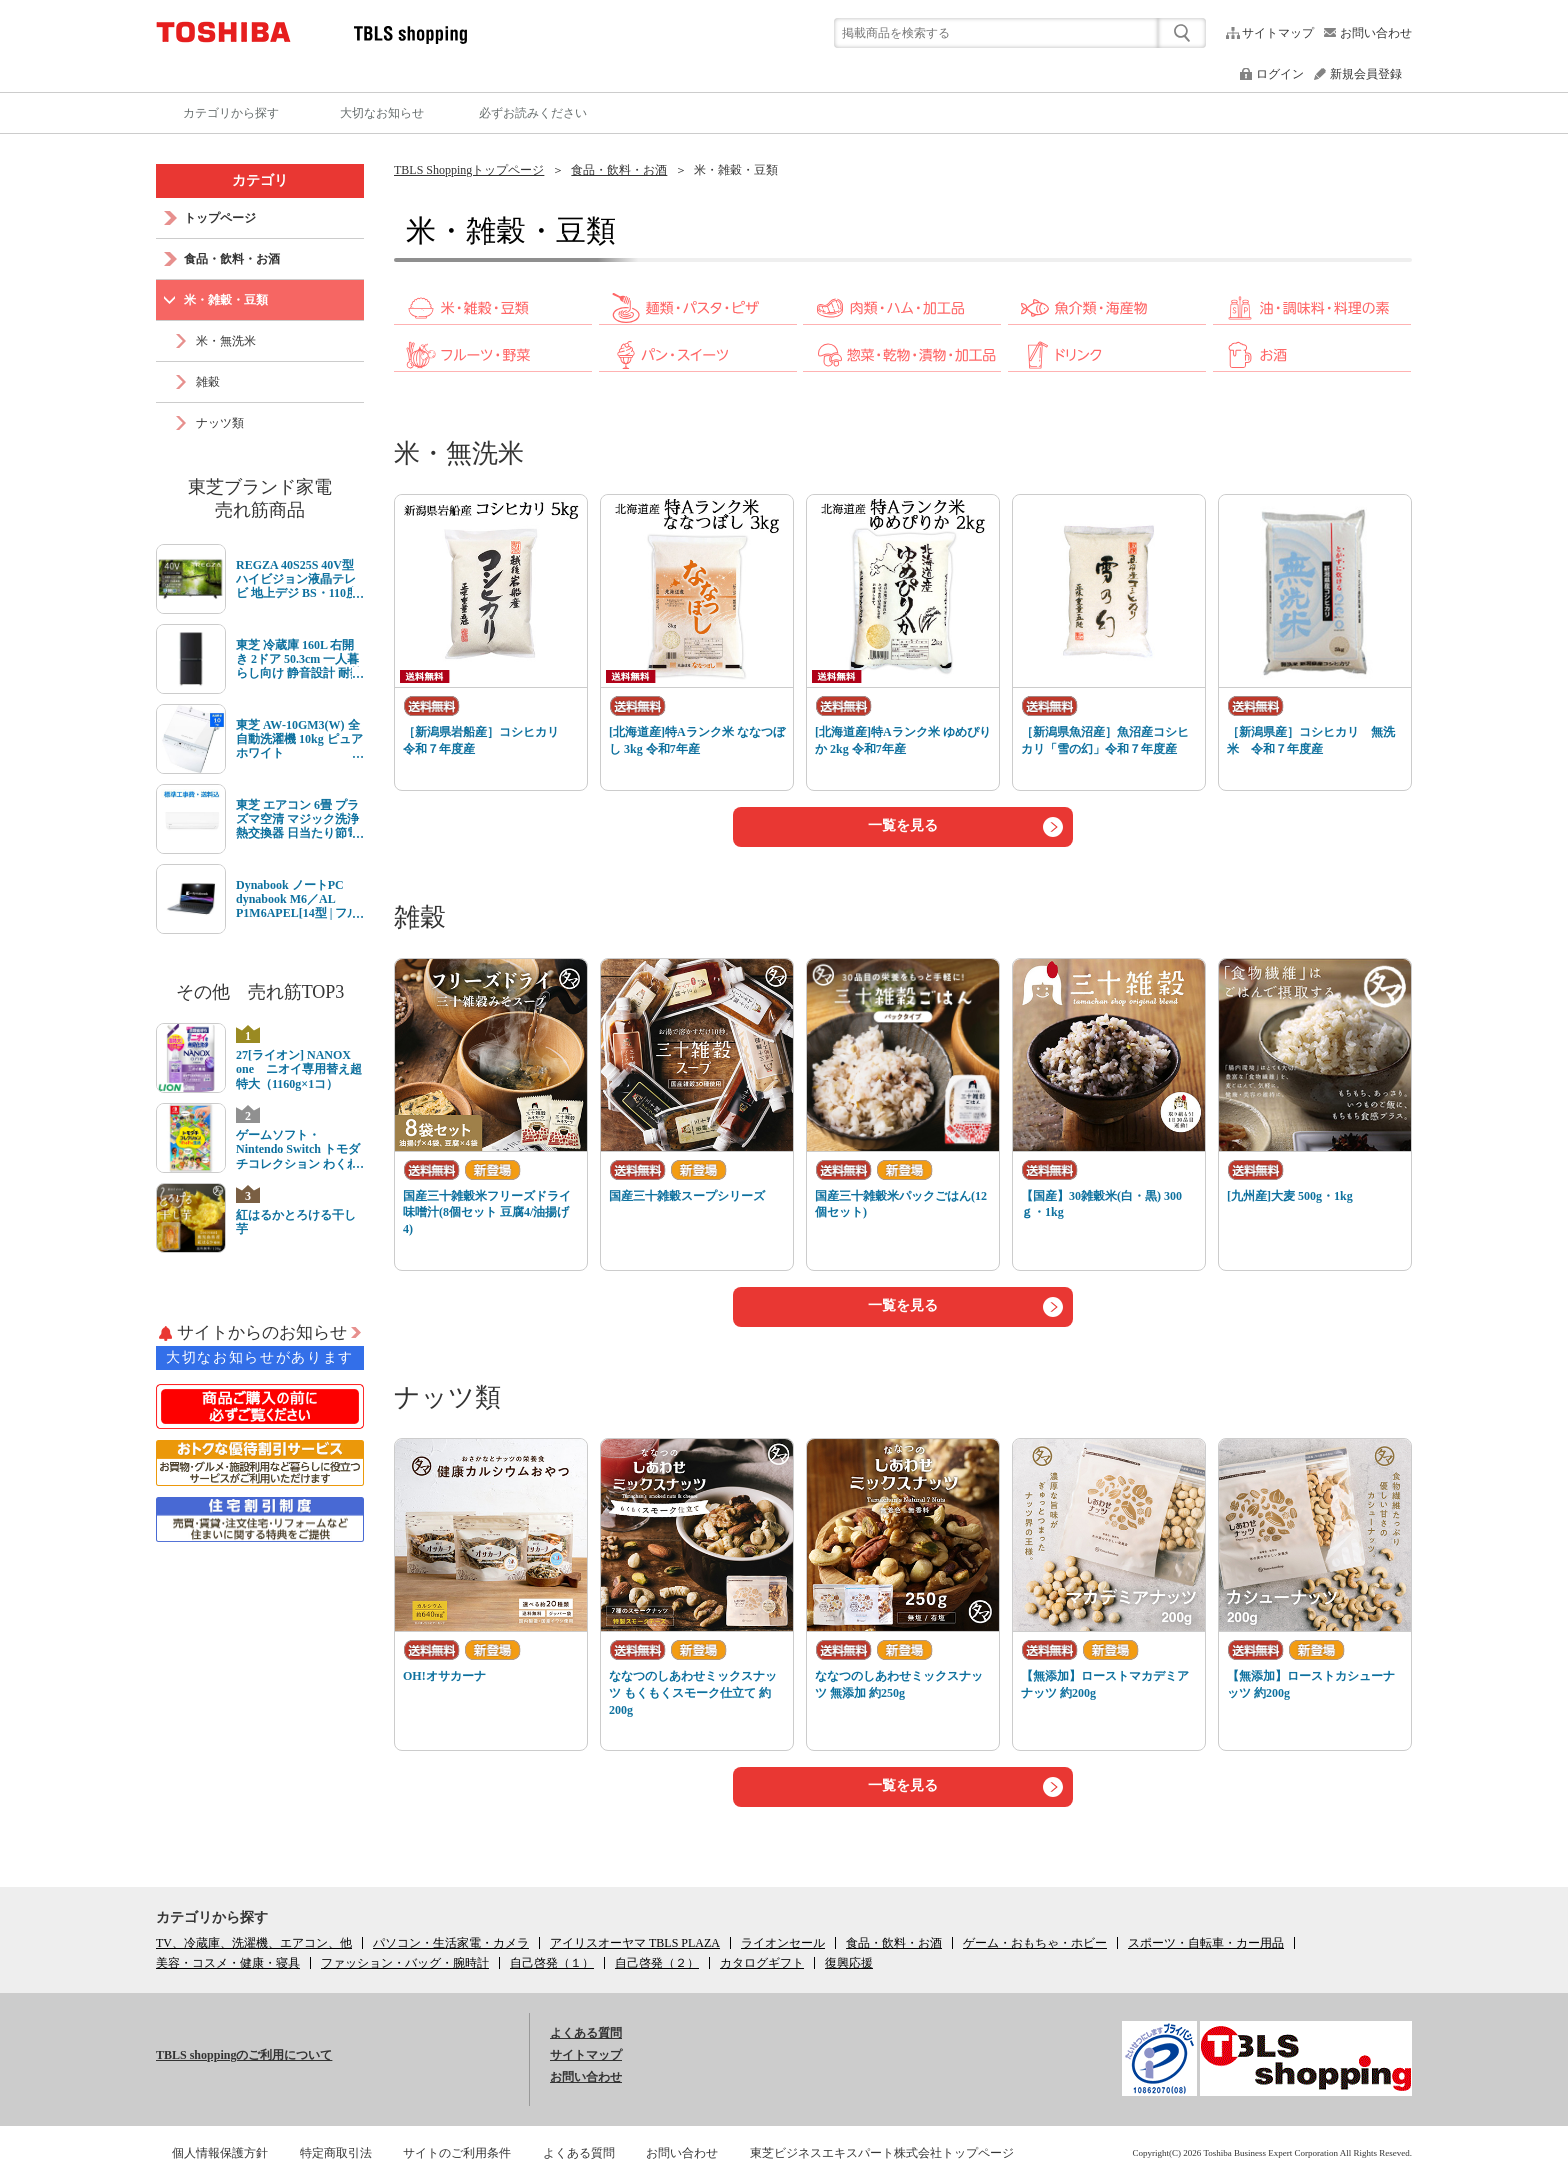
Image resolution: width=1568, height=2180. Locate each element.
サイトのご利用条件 (457, 2153)
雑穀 (420, 917)
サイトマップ (1278, 33)
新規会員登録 (1366, 74)
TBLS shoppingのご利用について (244, 2055)
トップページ (220, 218)
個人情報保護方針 (220, 2153)
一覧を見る (903, 825)
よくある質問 (586, 2033)
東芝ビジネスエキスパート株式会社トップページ (882, 2153)
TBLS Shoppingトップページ (469, 170)
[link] (493, 320)
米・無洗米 (459, 453)
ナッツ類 (447, 1397)
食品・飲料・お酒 (619, 170)
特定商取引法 (336, 2153)
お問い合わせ (1376, 33)
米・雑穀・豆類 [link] (736, 170)
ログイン (1280, 74)
